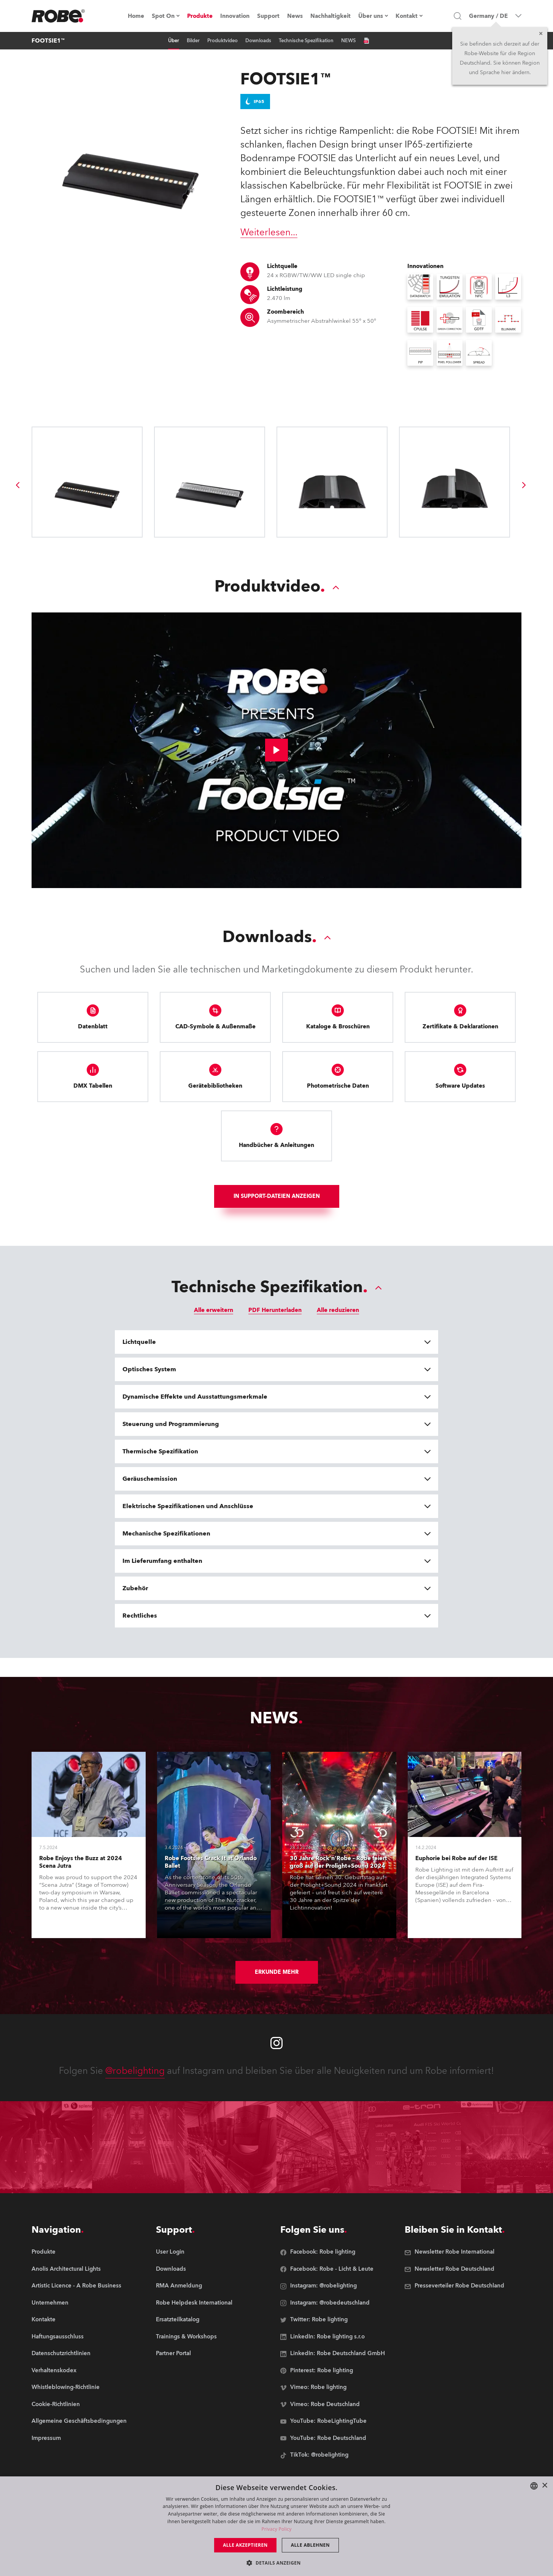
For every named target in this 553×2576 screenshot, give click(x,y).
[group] (17, 485)
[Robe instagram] (276, 2043)
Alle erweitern (213, 1310)
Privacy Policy (276, 2529)
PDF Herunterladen (275, 1310)
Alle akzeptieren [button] (245, 2545)
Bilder (193, 40)
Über (173, 40)
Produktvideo (222, 40)
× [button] (544, 2486)
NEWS (348, 40)
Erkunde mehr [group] (277, 1972)
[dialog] (276, 2526)
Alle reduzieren (338, 1310)
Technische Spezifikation (306, 40)
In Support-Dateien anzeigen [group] (277, 1196)
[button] (276, 2562)
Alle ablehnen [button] (310, 2545)
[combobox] (534, 2486)
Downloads (258, 40)
